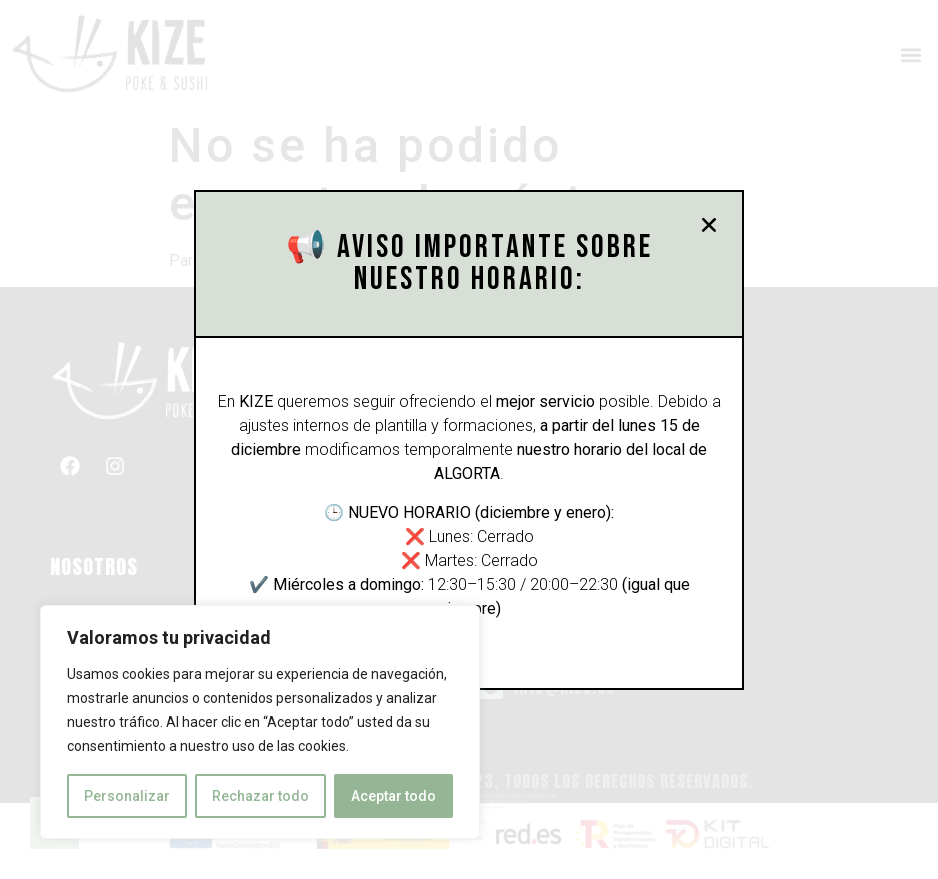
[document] (469, 439)
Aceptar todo (393, 796)
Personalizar (127, 796)
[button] (715, 225)
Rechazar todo (260, 796)
